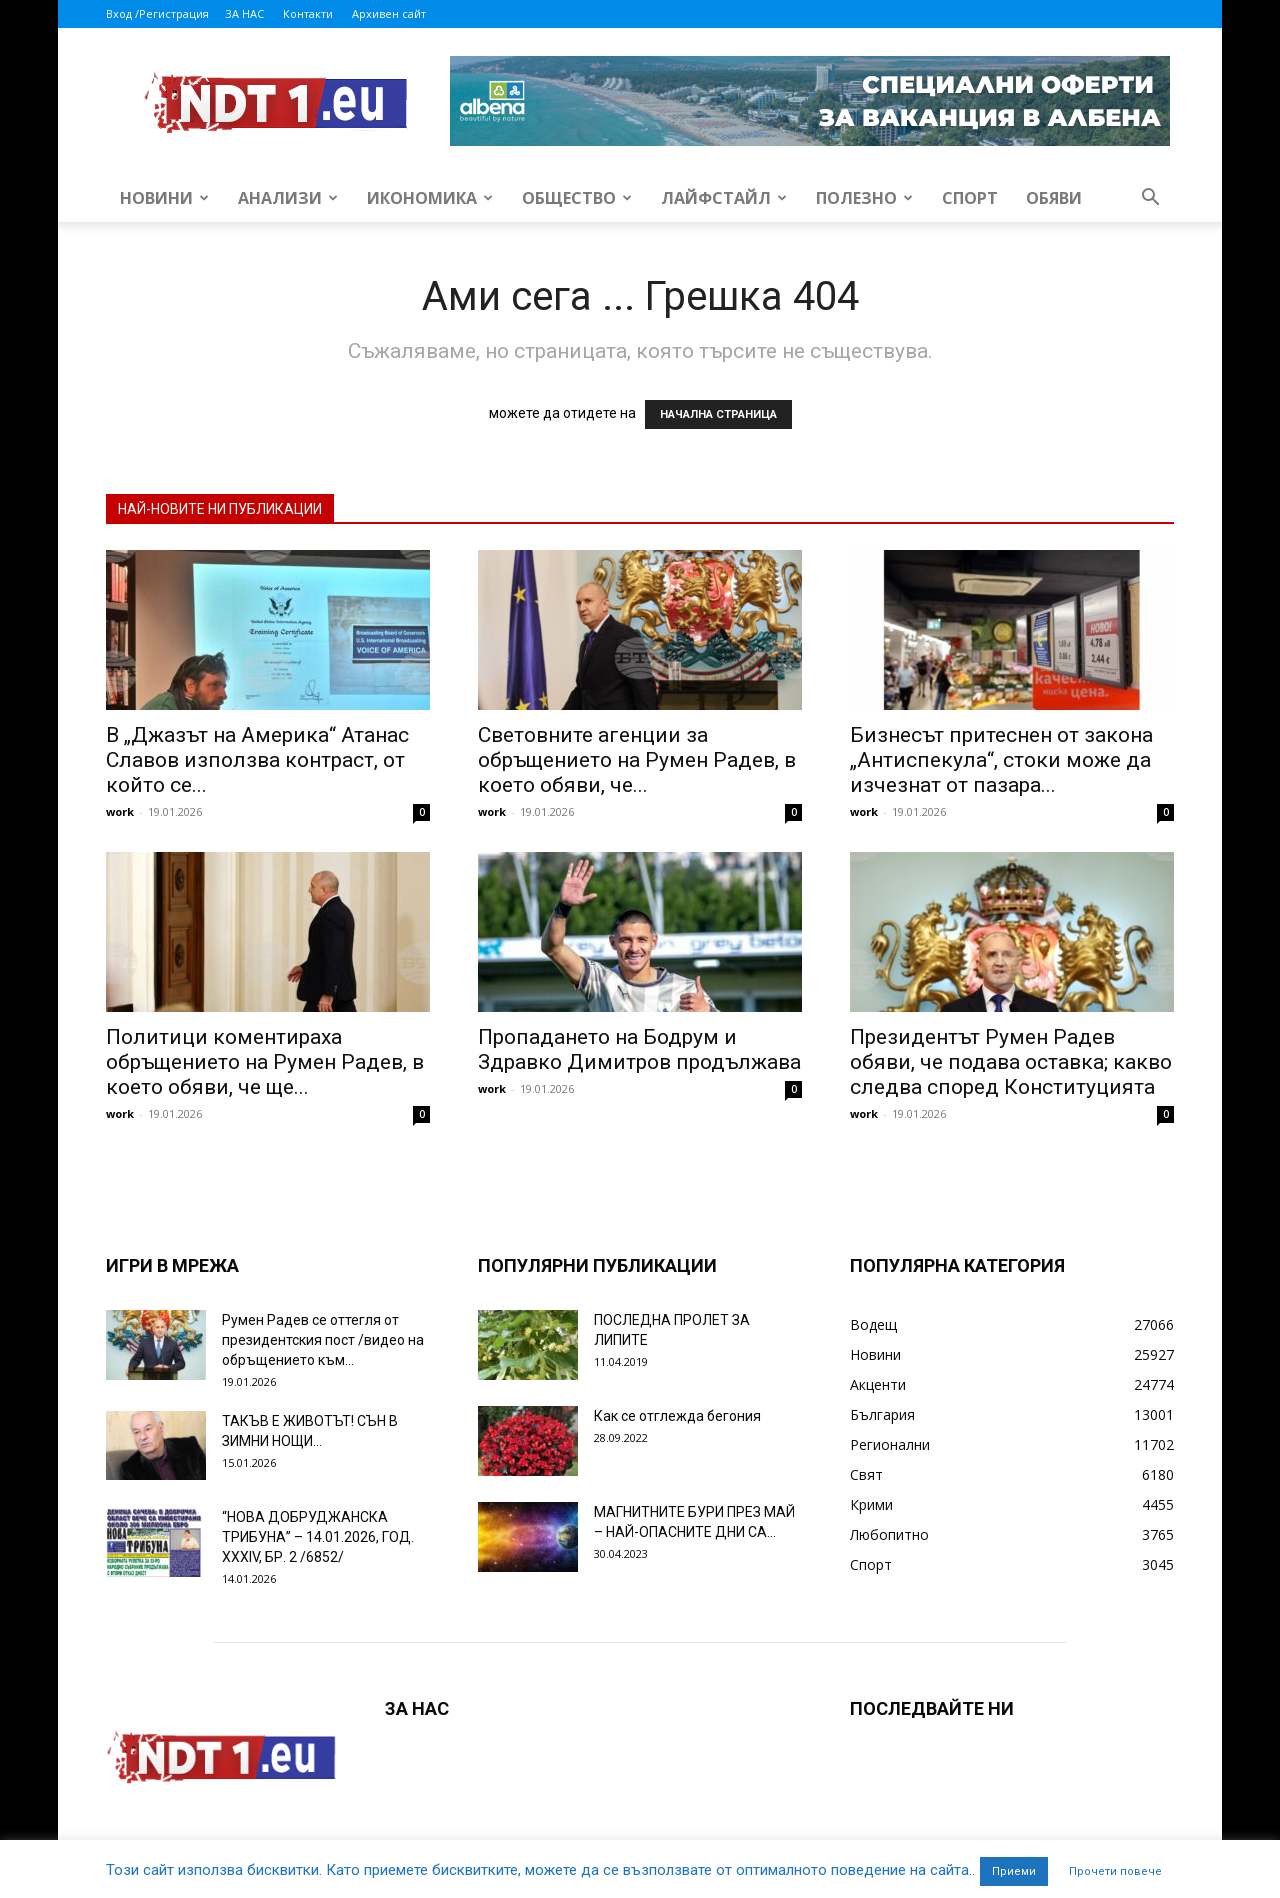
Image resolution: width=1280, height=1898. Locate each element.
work (120, 811)
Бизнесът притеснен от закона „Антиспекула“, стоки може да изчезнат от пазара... (1001, 760)
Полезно (864, 198)
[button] (1150, 199)
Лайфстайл (724, 198)
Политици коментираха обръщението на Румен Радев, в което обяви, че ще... (265, 1062)
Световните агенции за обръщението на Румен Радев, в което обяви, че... (637, 760)
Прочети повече (1115, 1871)
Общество (577, 198)
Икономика (430, 198)
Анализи (288, 198)
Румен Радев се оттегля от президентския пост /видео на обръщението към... (323, 1340)
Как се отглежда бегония (677, 1416)
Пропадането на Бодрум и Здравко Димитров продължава (639, 1049)
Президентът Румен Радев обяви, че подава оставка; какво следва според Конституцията (1011, 1062)
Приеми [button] (1014, 1871)
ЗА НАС (244, 13)
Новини (164, 198)
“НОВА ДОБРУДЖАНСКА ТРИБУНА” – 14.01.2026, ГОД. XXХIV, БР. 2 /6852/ (318, 1537)
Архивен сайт (389, 13)
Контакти (308, 13)
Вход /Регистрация (157, 13)
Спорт (970, 198)
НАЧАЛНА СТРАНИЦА (718, 414)
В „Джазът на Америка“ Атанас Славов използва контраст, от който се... (257, 760)
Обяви (1054, 198)
